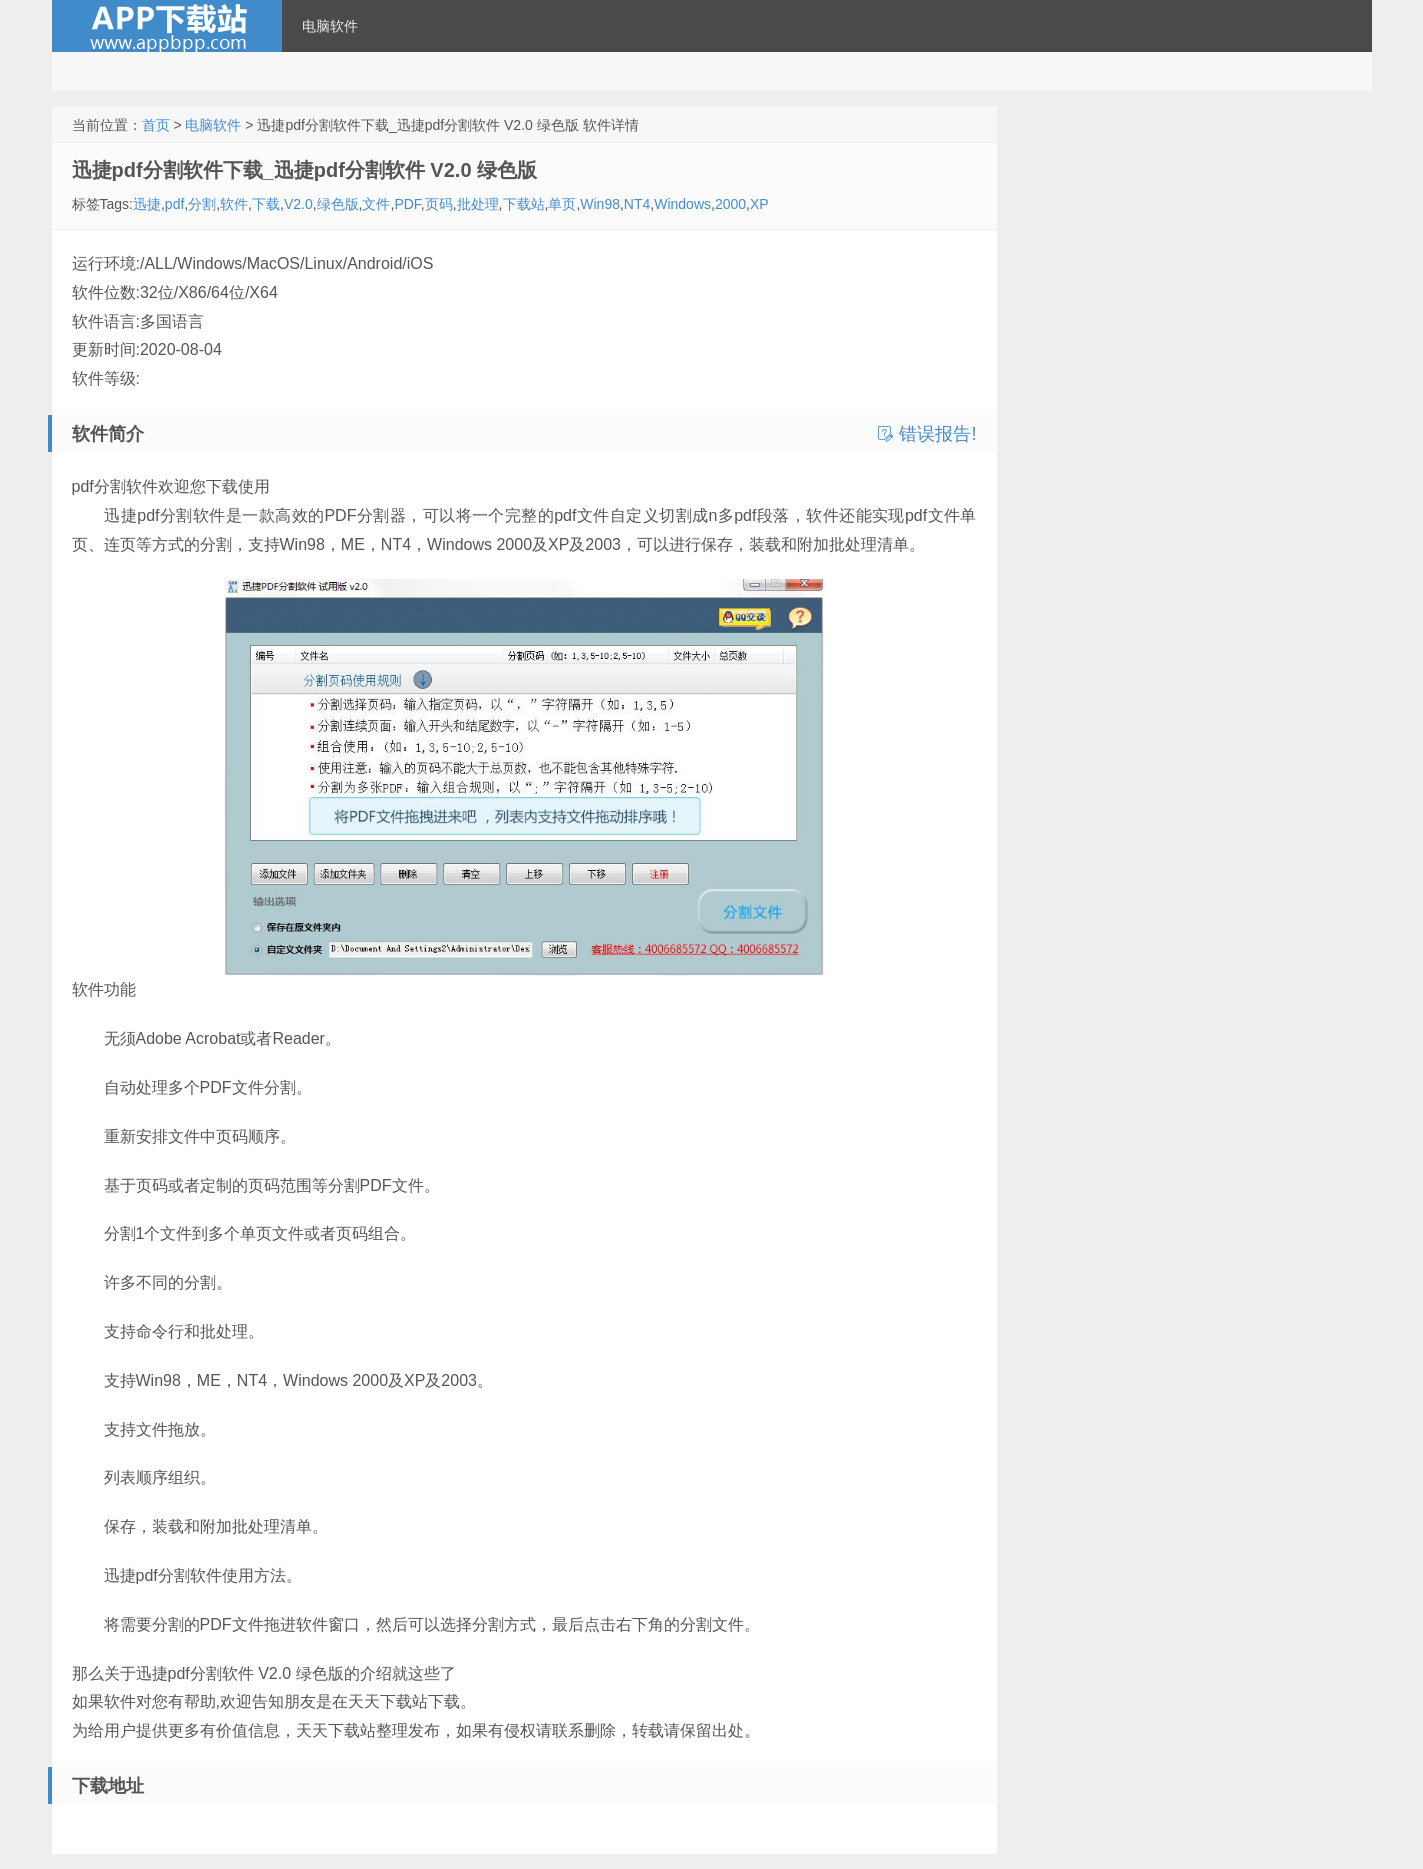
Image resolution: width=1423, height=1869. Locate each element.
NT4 (637, 204)
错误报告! (927, 434)
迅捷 (147, 204)
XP (759, 204)
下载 (266, 204)
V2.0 (298, 204)
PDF (407, 204)
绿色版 (338, 204)
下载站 (524, 204)
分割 (202, 204)
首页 (156, 125)
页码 (439, 204)
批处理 (478, 204)
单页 (562, 204)
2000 (730, 204)
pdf (174, 204)
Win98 (600, 204)
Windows (682, 204)
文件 (376, 204)
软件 (234, 204)
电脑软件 (330, 26)
